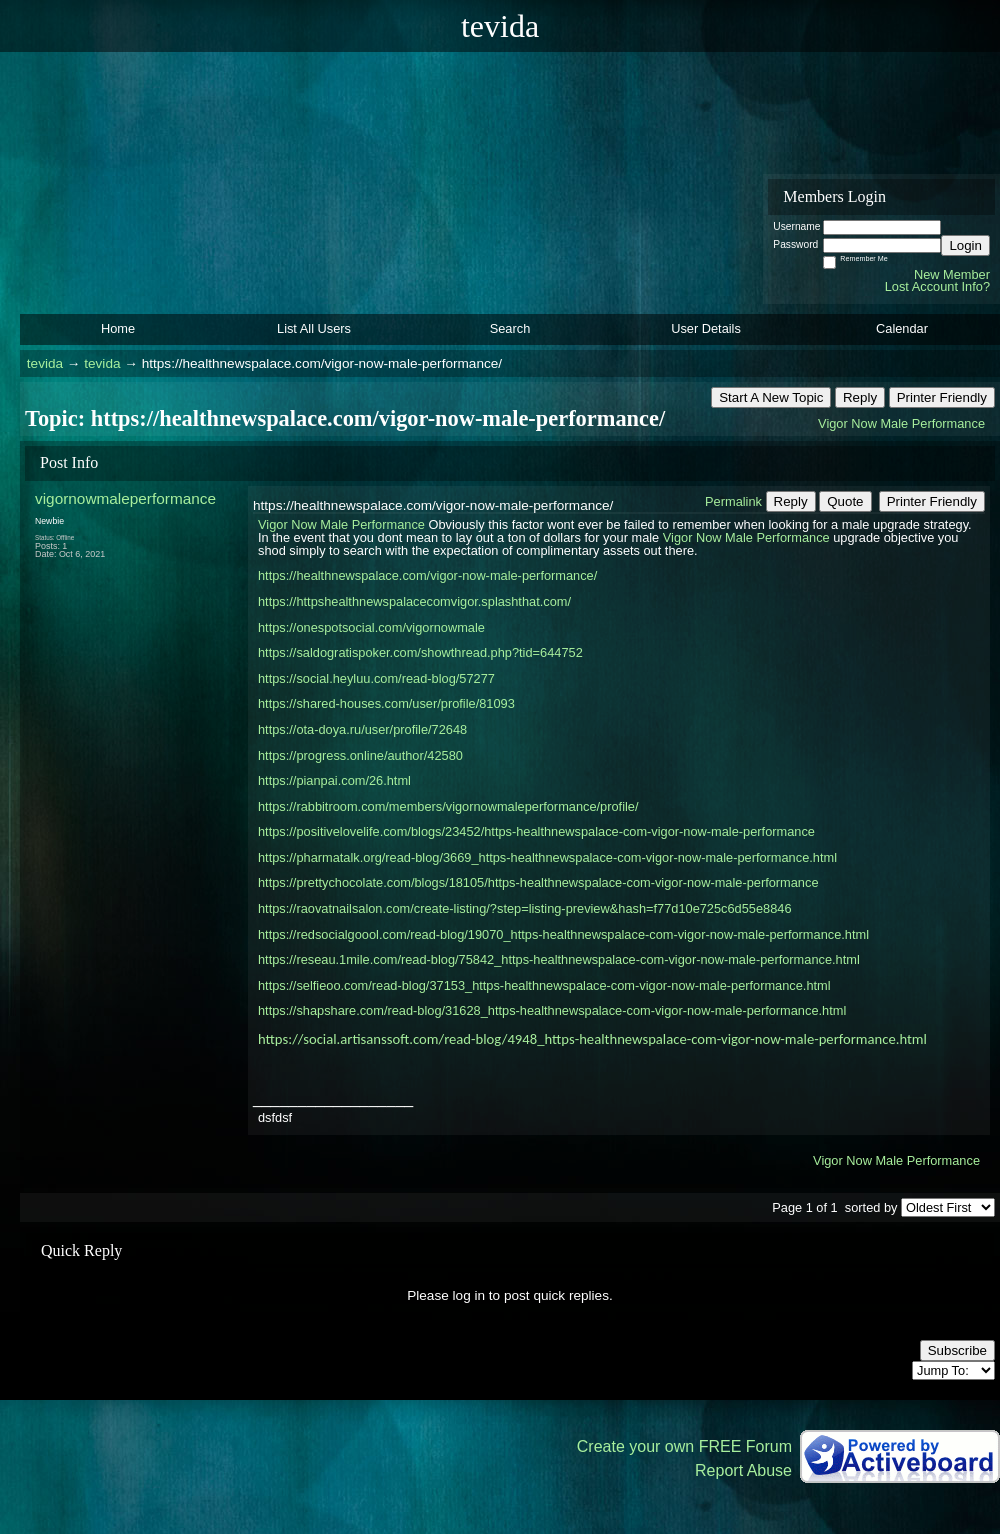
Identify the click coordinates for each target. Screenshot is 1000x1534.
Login (965, 245)
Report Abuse (743, 1470)
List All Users (314, 328)
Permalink (733, 501)
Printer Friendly (942, 397)
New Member (952, 274)
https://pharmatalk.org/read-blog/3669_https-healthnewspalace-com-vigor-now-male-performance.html (547, 857)
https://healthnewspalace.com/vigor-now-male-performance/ (427, 575)
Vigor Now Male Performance (901, 423)
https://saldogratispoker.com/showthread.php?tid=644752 (420, 652)
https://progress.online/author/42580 (360, 755)
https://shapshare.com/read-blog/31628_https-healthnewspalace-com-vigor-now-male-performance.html (552, 1010)
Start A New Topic (771, 397)
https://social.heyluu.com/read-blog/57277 (376, 678)
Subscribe (957, 1350)
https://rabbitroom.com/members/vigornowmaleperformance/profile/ (448, 806)
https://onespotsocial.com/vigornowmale (371, 627)
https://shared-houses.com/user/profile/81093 (386, 703)
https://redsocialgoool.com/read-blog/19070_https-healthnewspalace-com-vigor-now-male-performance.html (563, 934)
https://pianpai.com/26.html (334, 780)
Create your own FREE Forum (684, 1446)
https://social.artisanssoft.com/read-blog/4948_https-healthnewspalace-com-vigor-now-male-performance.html (592, 1039)
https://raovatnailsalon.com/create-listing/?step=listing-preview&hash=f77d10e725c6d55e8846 (525, 908)
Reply (860, 397)
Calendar (902, 328)
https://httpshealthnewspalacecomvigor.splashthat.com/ (414, 601)
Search (510, 328)
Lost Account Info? (937, 286)
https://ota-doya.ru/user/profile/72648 (362, 729)
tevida (45, 363)
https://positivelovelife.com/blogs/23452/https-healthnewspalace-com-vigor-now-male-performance (536, 831)
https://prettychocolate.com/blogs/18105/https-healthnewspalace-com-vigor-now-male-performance (538, 882)
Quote (845, 501)
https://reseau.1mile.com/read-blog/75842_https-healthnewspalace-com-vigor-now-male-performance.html (559, 959)
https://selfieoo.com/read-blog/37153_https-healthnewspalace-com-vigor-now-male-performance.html (544, 985)
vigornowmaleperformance (125, 498)
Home (118, 328)
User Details (706, 328)
